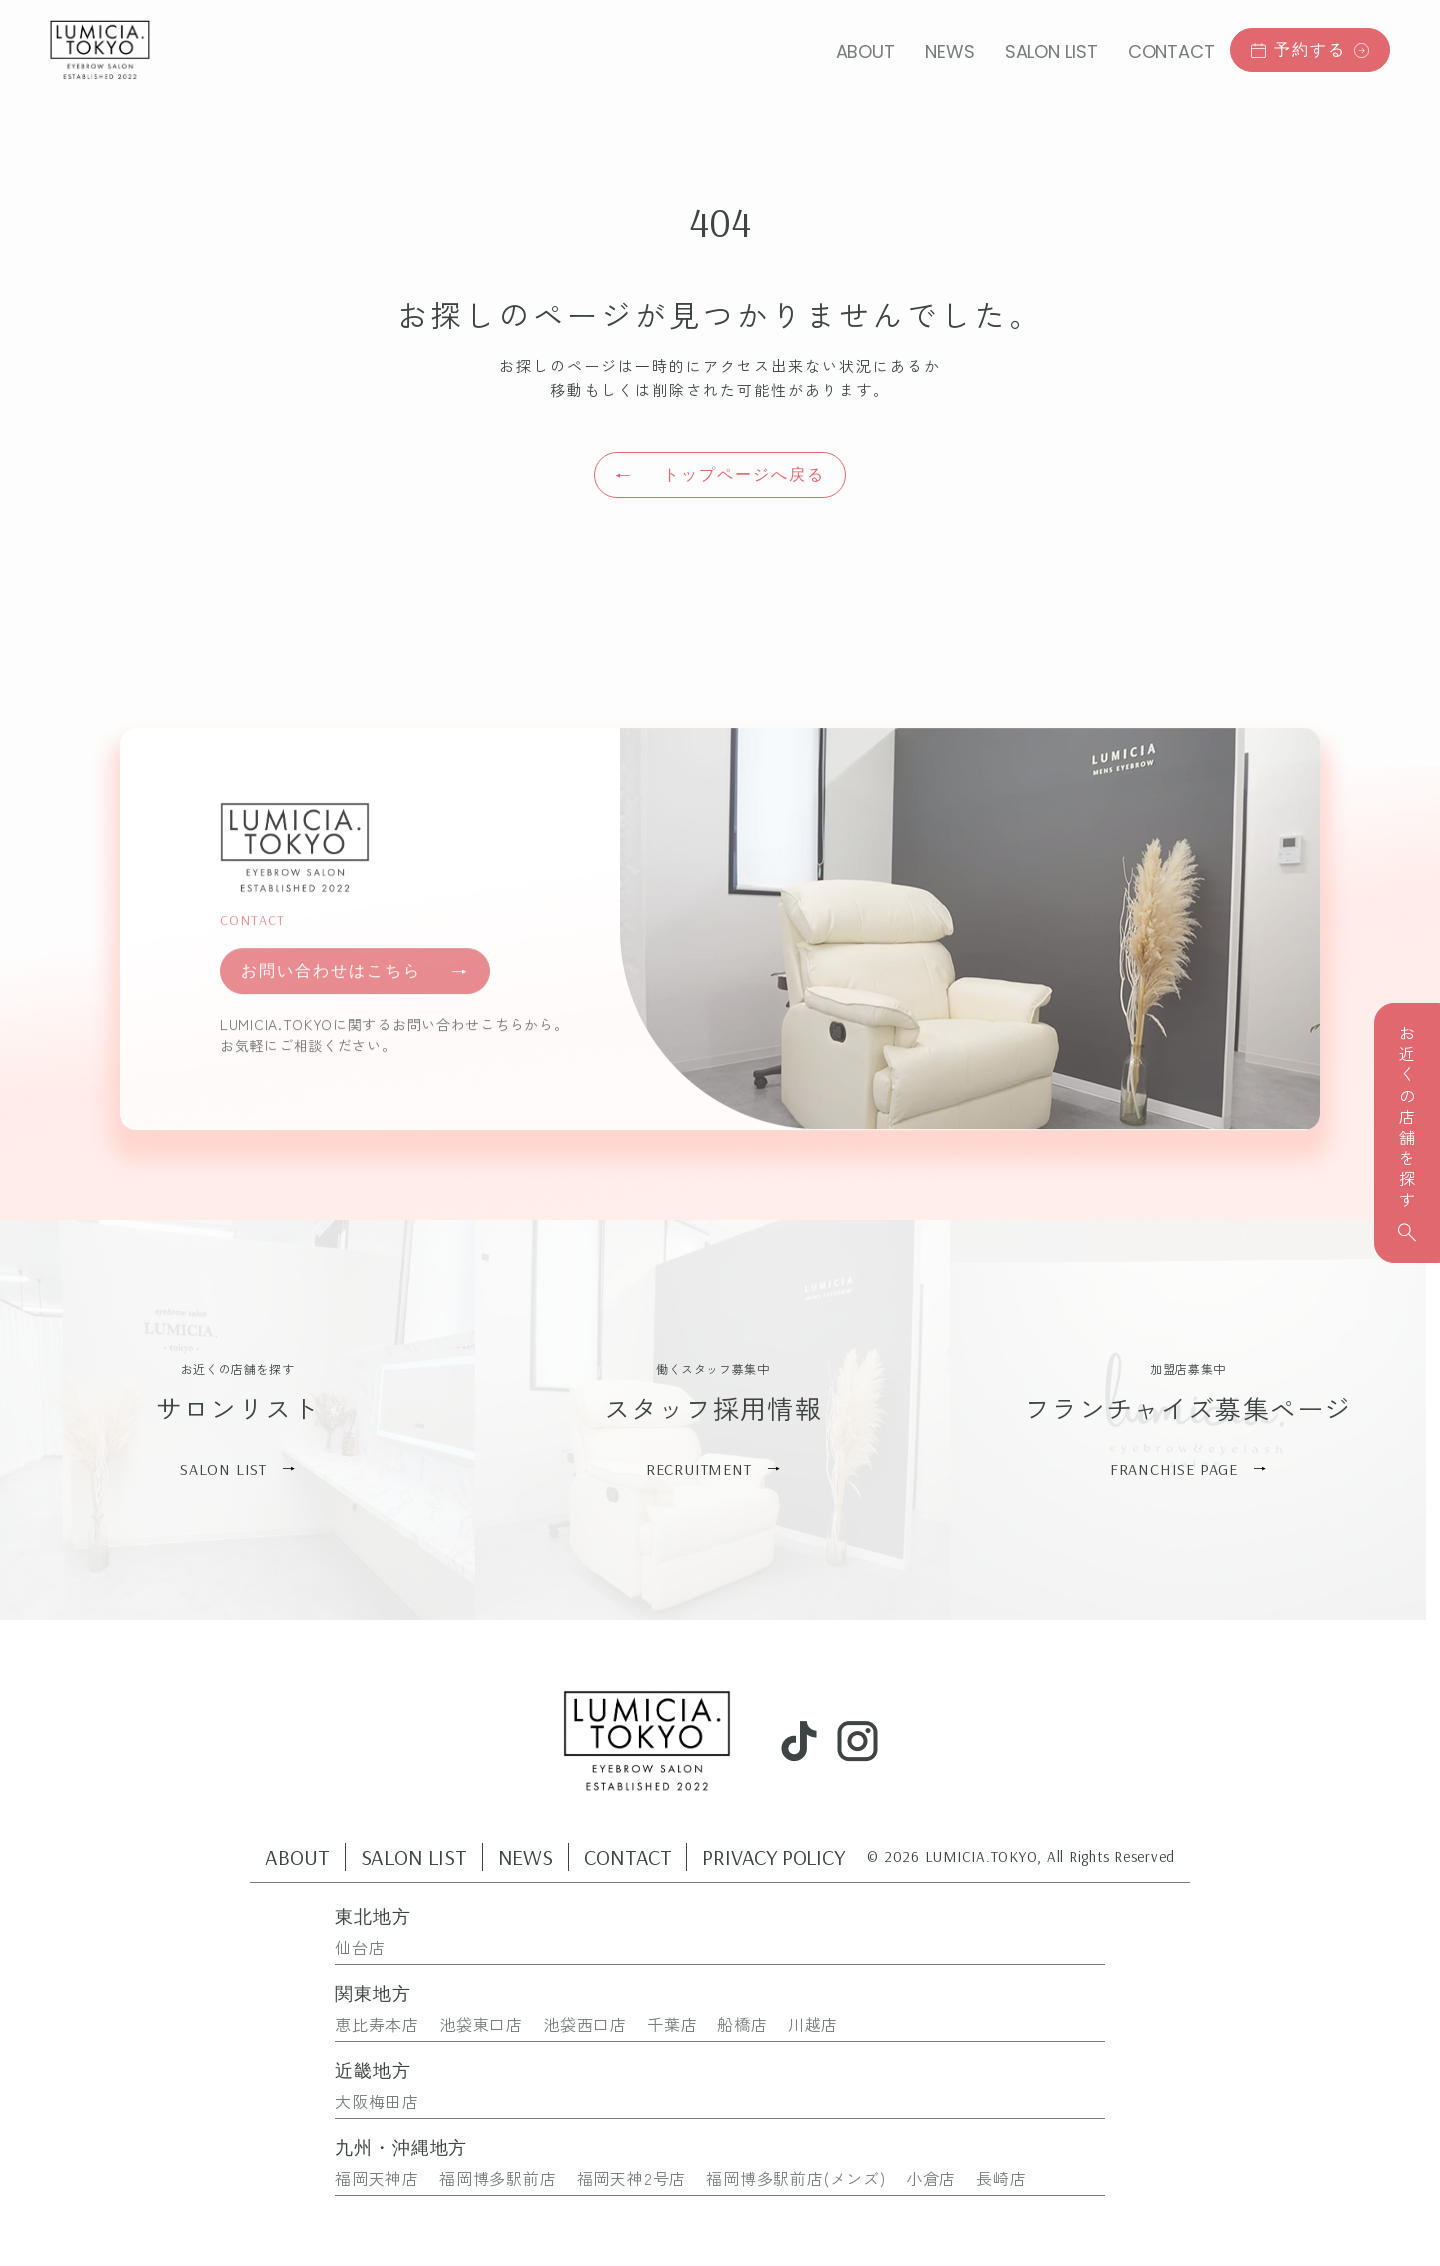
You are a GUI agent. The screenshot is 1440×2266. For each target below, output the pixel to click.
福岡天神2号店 (632, 2178)
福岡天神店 (377, 2178)
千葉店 (672, 2024)
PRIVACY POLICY (773, 1857)
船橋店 (742, 2024)
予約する (1310, 49)
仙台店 (360, 1947)
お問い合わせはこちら (355, 988)
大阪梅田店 (377, 2101)
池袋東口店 (481, 2024)
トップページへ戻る (720, 475)
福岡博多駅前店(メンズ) (796, 2178)
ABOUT (866, 51)
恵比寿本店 (377, 2024)
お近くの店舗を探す (1407, 1133)
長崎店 (1001, 2178)
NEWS (950, 51)
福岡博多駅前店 (498, 2178)
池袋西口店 (585, 2024)
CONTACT (1171, 51)
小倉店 (931, 2178)
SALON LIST (1051, 51)
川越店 (813, 2024)
